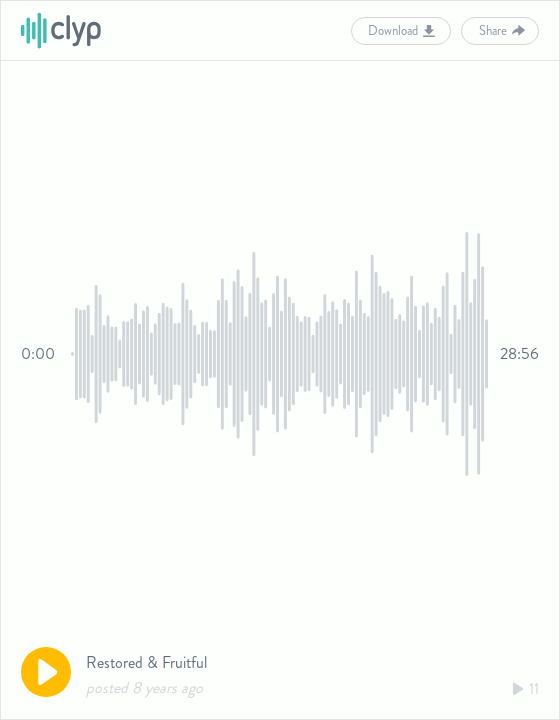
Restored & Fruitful (146, 662)
